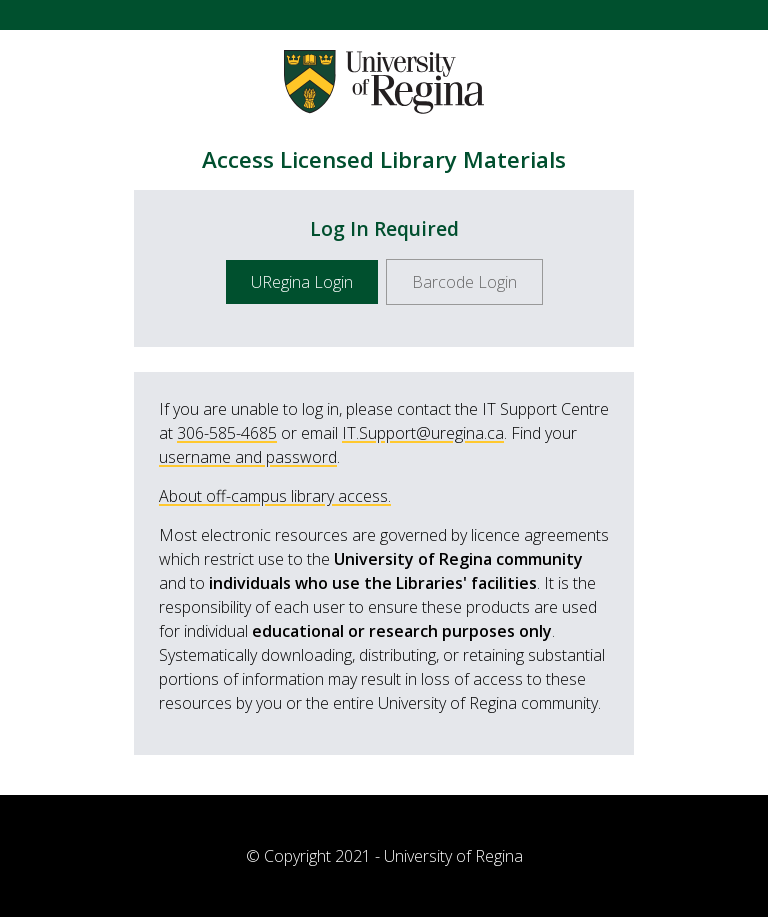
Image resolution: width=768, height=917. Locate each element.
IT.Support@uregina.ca (423, 433)
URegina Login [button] (302, 282)
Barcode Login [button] (464, 282)
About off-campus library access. (275, 496)
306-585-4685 (227, 433)
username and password (248, 457)
